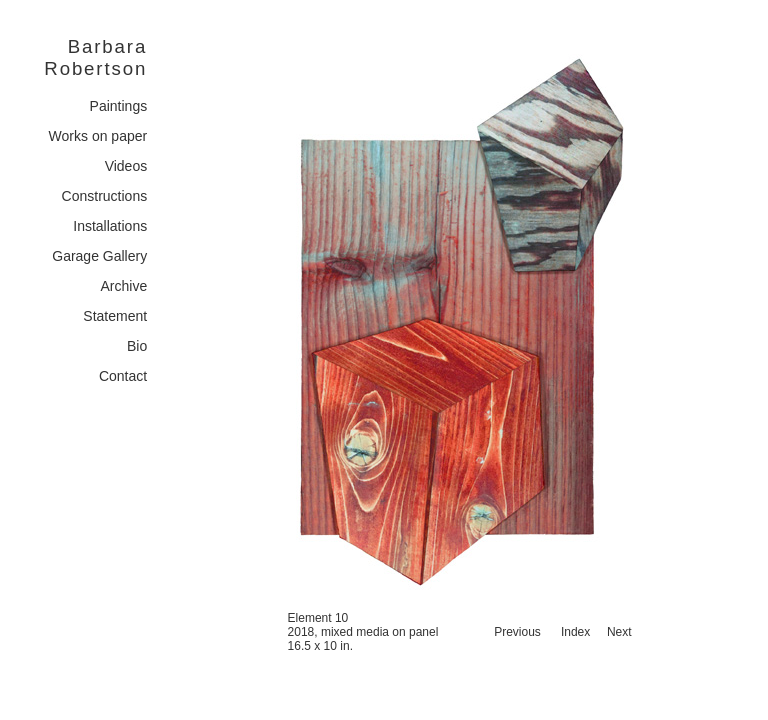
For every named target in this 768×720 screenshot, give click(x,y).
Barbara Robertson (95, 57)
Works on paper (98, 136)
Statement (115, 316)
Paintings (119, 106)
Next (619, 632)
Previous (517, 632)
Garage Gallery (99, 256)
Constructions (105, 196)
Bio (137, 346)
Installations (110, 226)
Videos (126, 166)
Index (575, 632)
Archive (124, 286)
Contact (123, 376)
